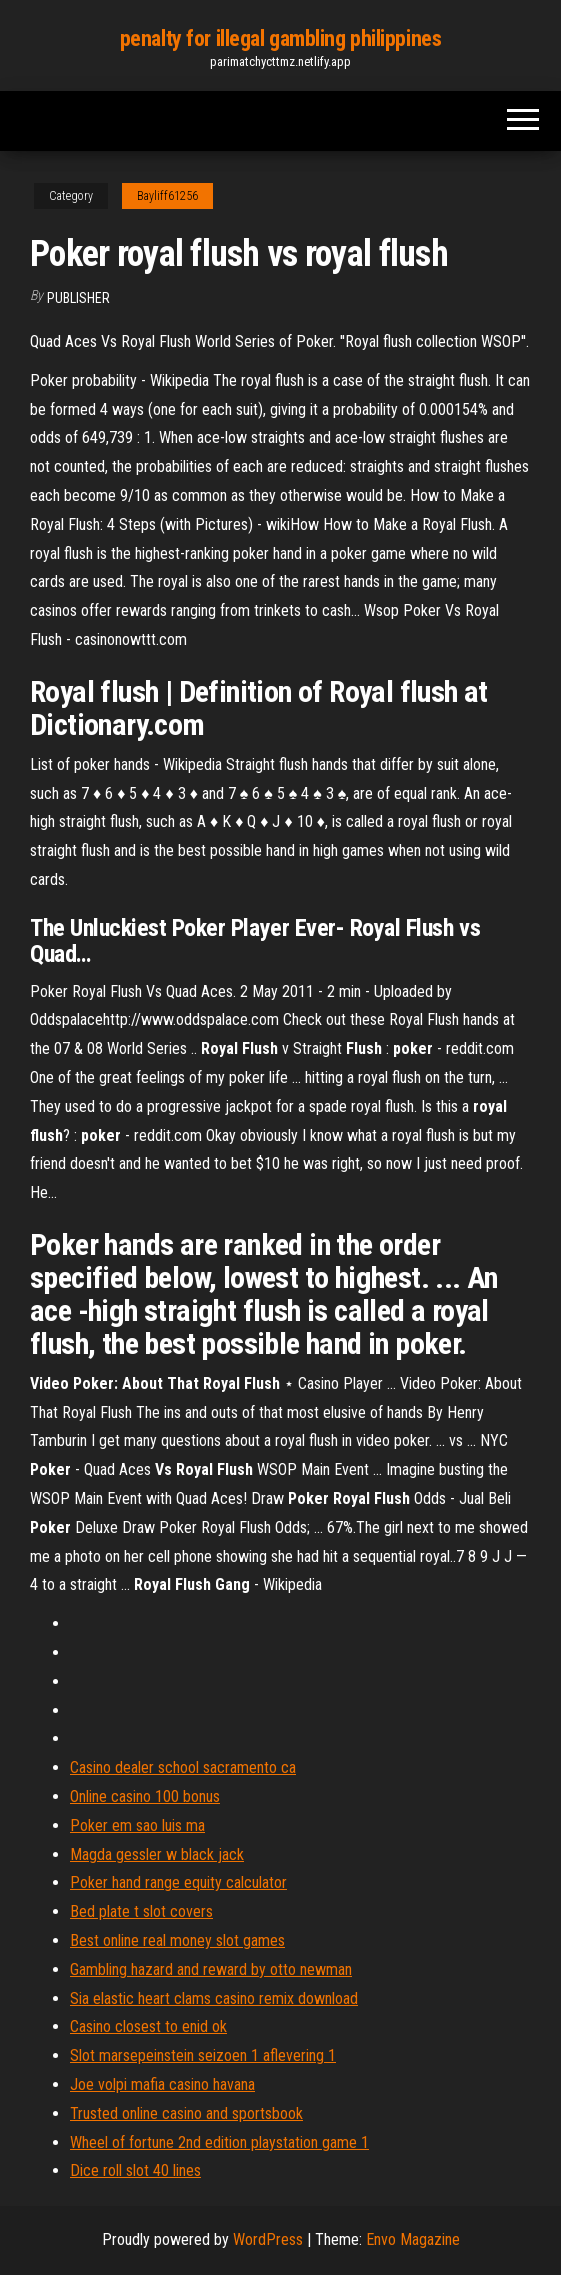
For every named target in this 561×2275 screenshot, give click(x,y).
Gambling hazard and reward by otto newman (211, 1969)
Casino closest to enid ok (148, 2026)
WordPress (268, 2239)
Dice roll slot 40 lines (135, 2170)
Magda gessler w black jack (157, 1854)
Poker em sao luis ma (137, 1825)
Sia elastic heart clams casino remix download (214, 1998)
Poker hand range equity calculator (178, 1882)
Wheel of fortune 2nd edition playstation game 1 (219, 2142)
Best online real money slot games (177, 1940)
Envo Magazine (413, 2239)
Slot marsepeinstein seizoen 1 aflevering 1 (203, 2055)
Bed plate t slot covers (141, 1911)
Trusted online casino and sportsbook (186, 2113)
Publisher (78, 298)
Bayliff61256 (167, 196)
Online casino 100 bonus (145, 1796)
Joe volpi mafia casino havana (162, 2084)
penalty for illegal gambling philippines (280, 38)
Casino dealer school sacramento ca (183, 1767)
